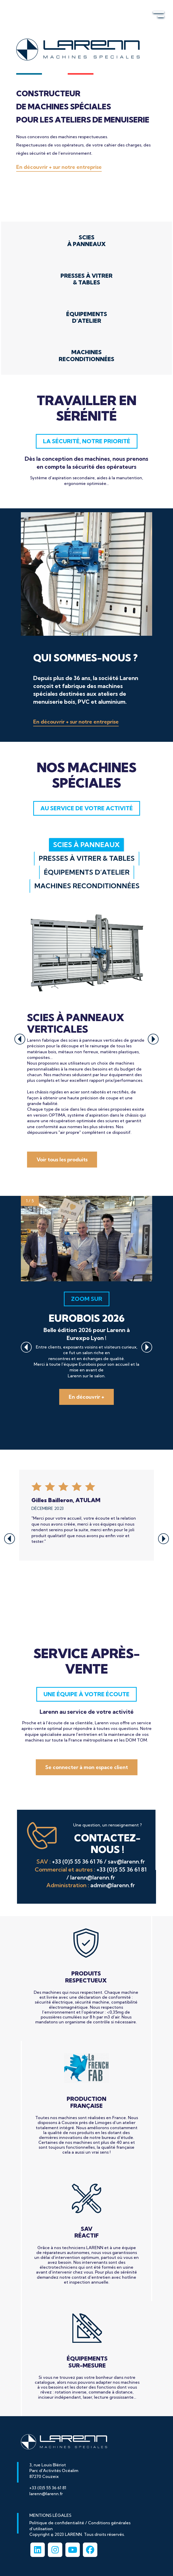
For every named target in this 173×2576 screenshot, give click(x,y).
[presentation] (16, 1538)
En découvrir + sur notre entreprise (59, 167)
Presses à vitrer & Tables (87, 858)
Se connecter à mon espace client (86, 1767)
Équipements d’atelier (86, 872)
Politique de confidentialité (56, 2522)
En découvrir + (86, 1397)
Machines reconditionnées (87, 886)
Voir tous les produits (62, 1159)
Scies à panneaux (86, 844)
